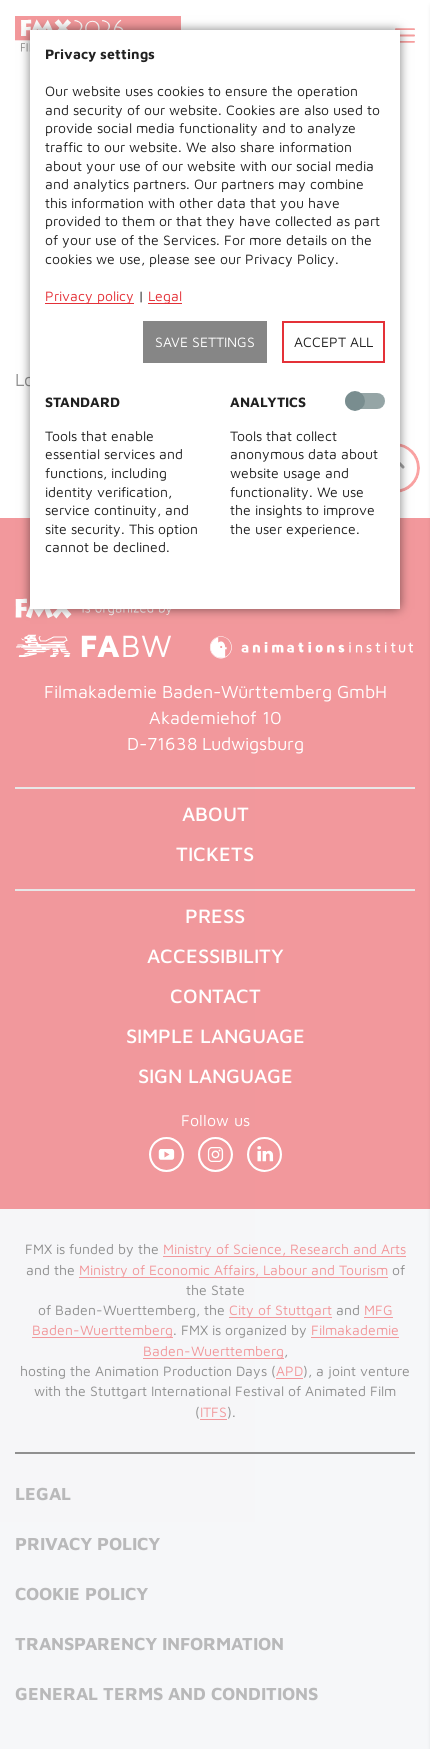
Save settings (205, 341)
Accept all (333, 341)
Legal (165, 295)
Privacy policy (89, 295)
